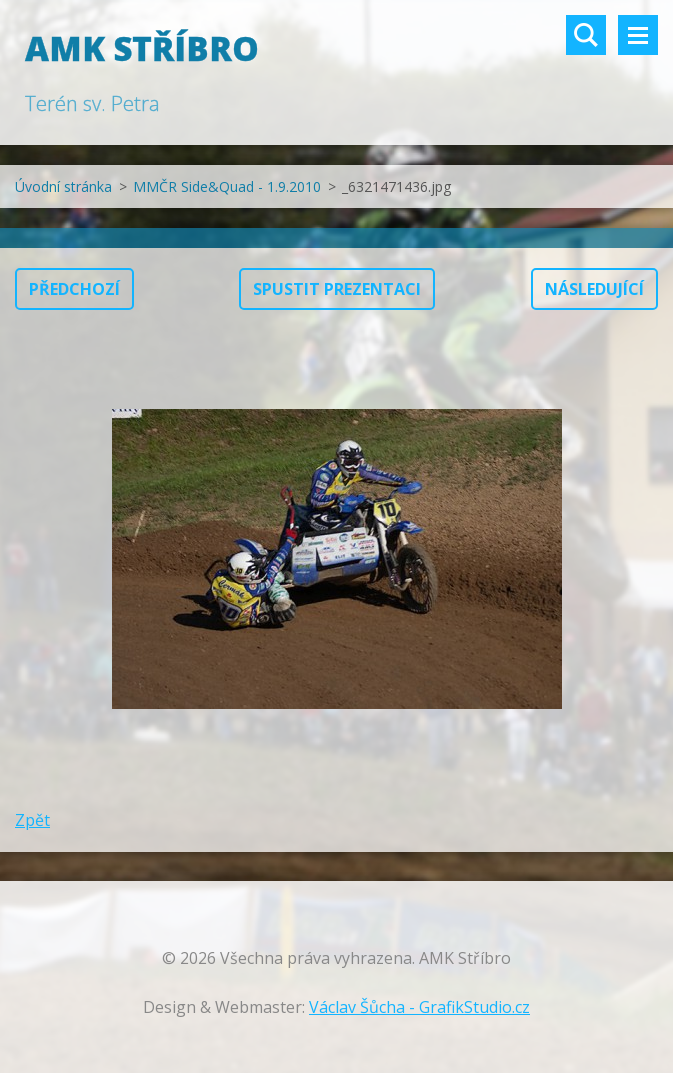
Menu (638, 35)
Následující (594, 289)
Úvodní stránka (63, 186)
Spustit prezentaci (337, 289)
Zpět (32, 820)
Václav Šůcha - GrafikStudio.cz (419, 1007)
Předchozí (74, 289)
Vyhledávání (586, 35)
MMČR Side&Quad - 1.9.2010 (227, 186)
